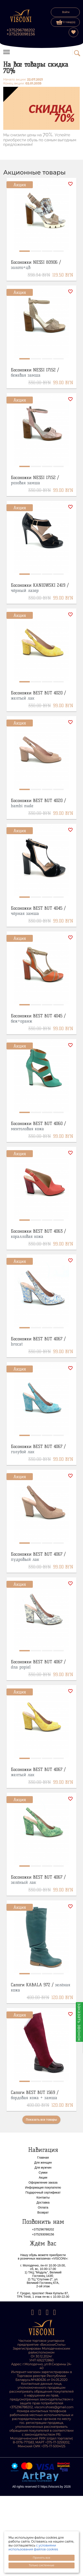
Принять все (41, 2557)
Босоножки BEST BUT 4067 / (38, 1557)
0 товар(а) (65, 22)
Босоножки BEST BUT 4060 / (38, 1126)
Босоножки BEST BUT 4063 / (38, 1234)
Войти (66, 12)
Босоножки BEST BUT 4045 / (38, 911)
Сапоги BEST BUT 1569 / (34, 2095)
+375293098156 (21, 34)
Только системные (41, 2565)
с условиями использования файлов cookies (33, 2547)
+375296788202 (21, 30)
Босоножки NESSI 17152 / (35, 372)
